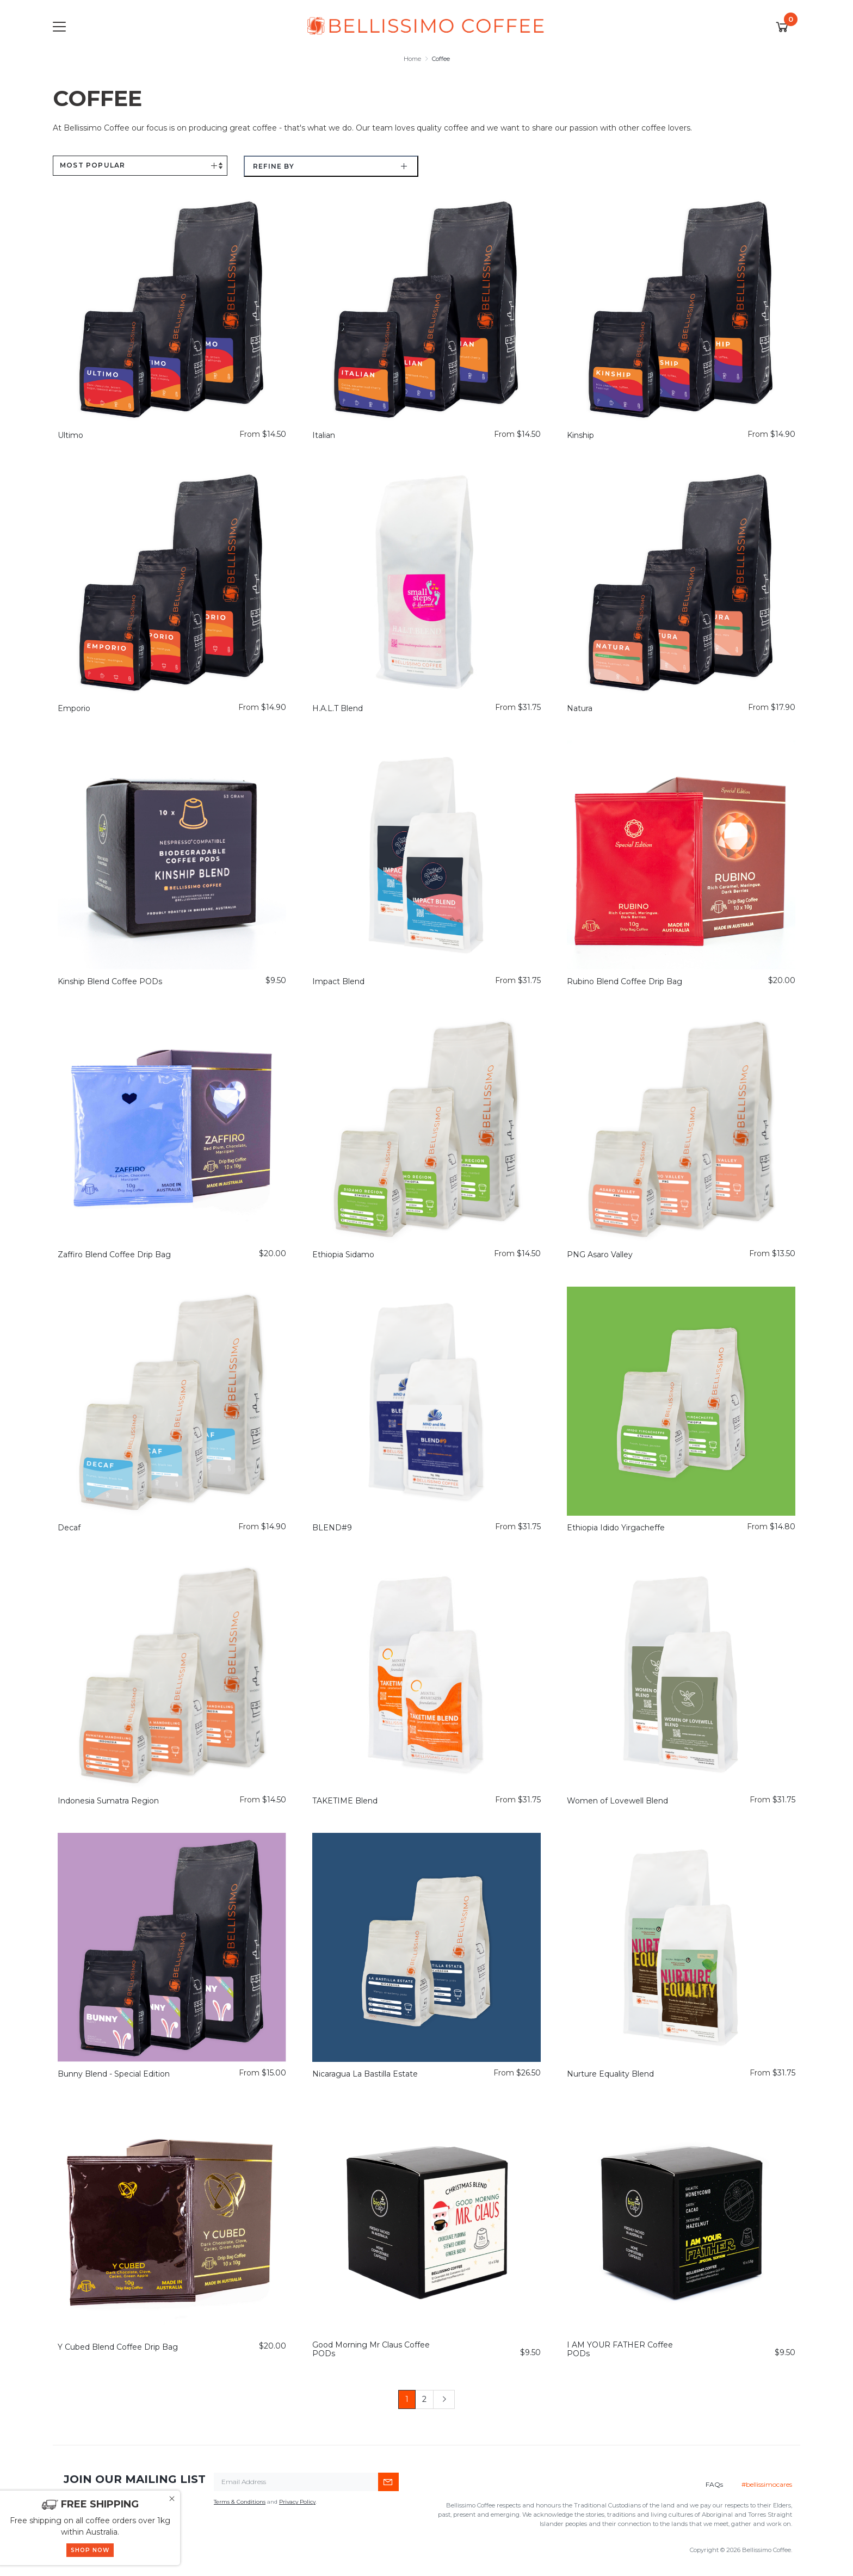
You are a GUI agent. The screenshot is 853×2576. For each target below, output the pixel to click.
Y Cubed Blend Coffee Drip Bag (118, 2347)
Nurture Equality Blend (610, 2074)
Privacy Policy (297, 2501)
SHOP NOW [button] (90, 2550)
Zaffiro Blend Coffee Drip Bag (114, 1254)
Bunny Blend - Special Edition (114, 2074)
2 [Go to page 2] (424, 2399)
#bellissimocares (766, 2484)
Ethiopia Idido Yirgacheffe (616, 1528)
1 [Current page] (407, 2399)
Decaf (69, 1528)
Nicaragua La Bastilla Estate (365, 2074)
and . (265, 2501)
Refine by (273, 166)
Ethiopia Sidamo (343, 1254)
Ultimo (70, 435)
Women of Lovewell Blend (617, 1801)
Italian (323, 435)
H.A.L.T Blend (337, 708)
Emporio (74, 708)
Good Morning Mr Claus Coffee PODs (371, 2349)
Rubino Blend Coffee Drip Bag (624, 981)
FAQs (714, 2484)
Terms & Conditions (239, 2501)
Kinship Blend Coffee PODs (110, 981)
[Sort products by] (140, 165)
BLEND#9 (332, 1528)
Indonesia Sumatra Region (108, 1801)
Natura (579, 708)
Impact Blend (338, 981)
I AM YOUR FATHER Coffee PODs (620, 2349)
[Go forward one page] (444, 2400)
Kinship (580, 435)
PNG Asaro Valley (600, 1254)
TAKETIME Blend (345, 1801)
